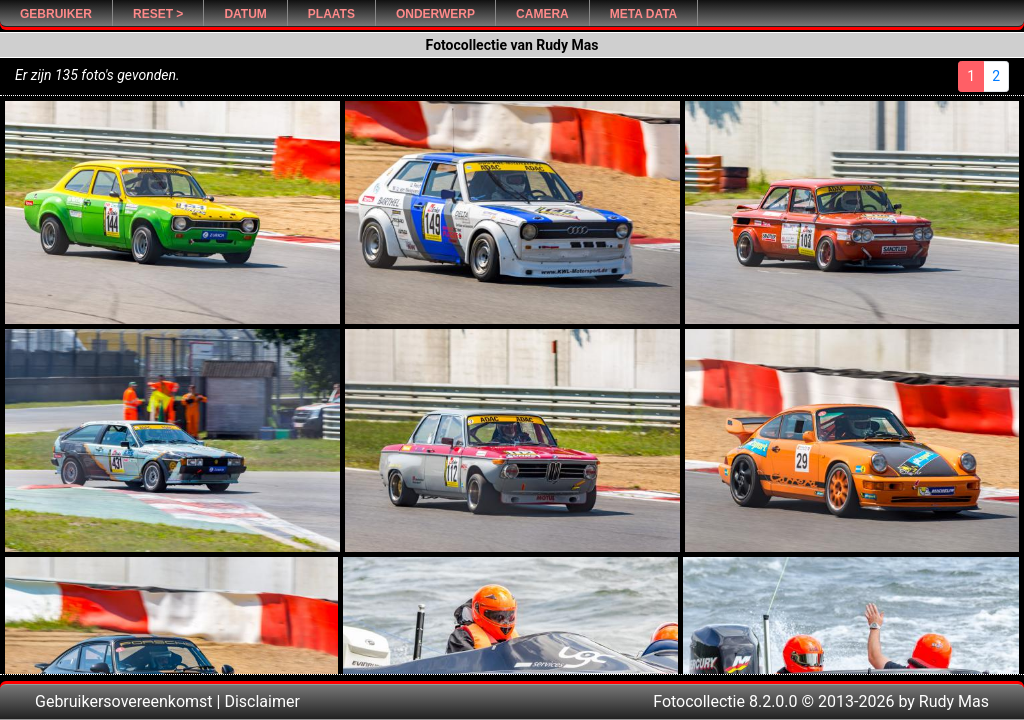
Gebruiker (56, 14)
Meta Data (644, 14)
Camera (542, 14)
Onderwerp (435, 14)
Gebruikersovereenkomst (124, 701)
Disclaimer (261, 701)
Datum (245, 14)
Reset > (158, 14)
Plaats (331, 14)
